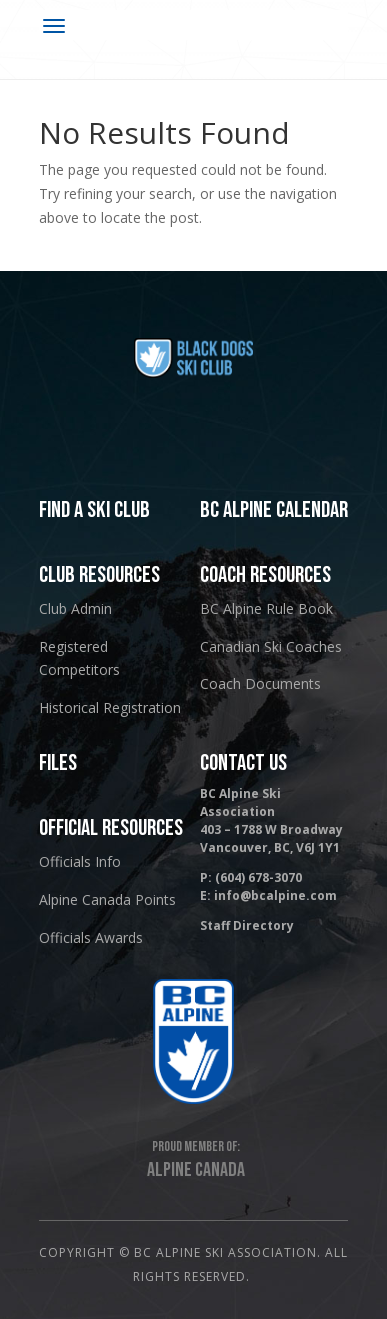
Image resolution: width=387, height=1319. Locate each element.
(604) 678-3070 (258, 877)
